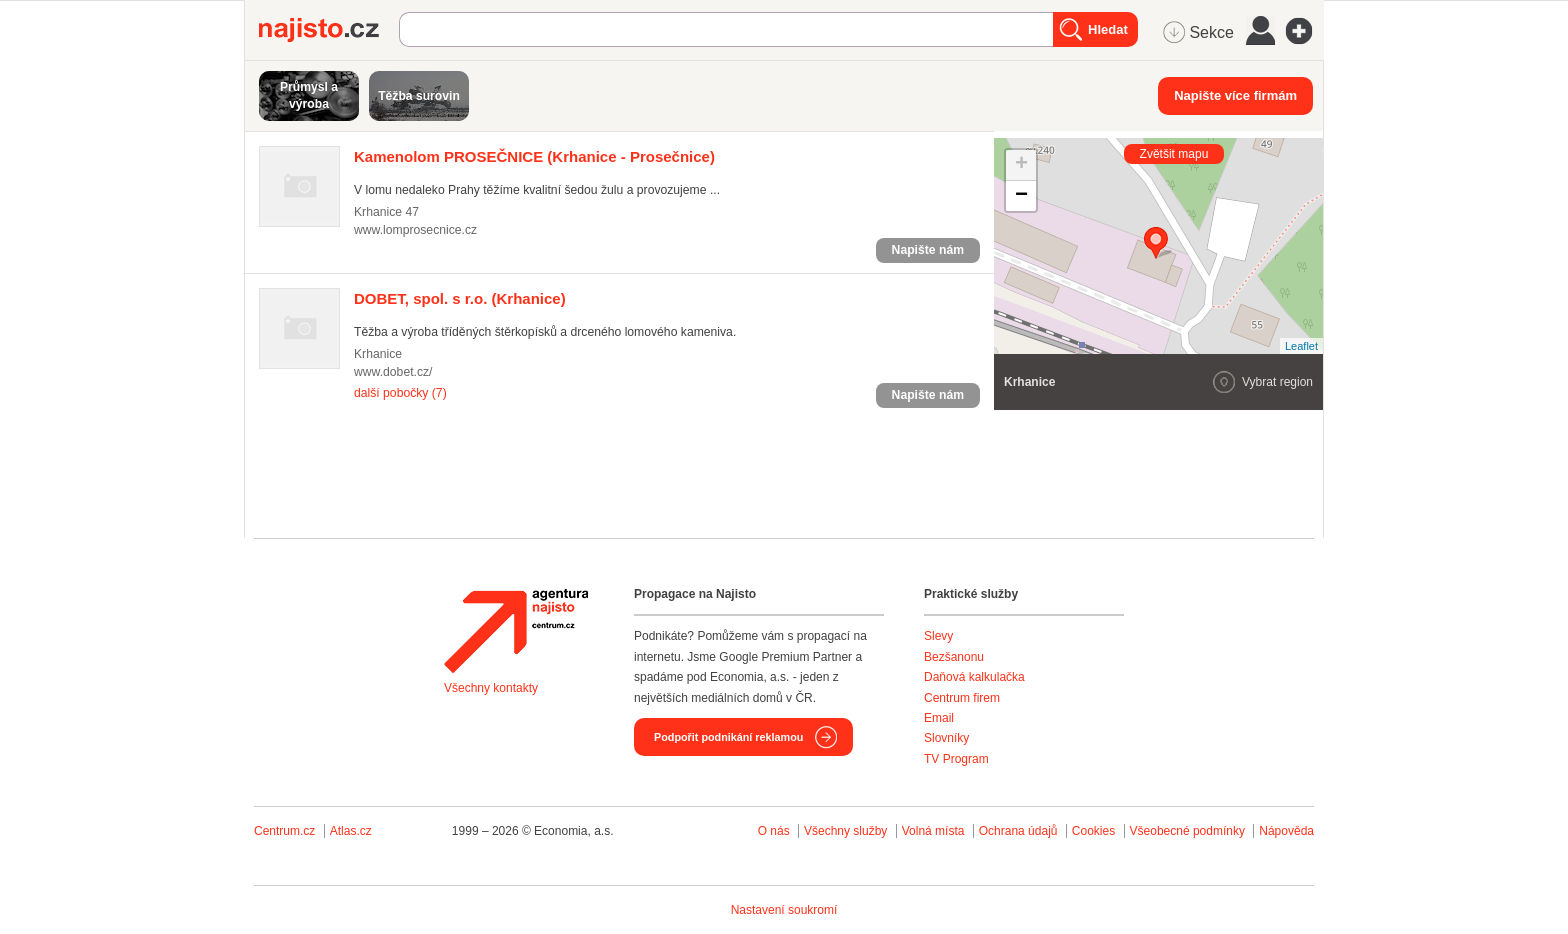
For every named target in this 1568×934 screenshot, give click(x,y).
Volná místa (933, 831)
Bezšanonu (954, 657)
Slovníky (946, 738)
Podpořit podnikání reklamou (728, 737)
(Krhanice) (460, 298)
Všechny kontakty (491, 688)
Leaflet (1301, 346)
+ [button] (1021, 165)
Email (939, 718)
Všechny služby (847, 831)
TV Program (956, 759)
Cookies (1093, 831)
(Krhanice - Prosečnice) (534, 156)
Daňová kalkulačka (974, 677)
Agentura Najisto (516, 631)
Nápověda (1286, 831)
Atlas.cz (351, 831)
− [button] (1021, 196)
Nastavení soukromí (784, 910)
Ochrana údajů (1018, 831)
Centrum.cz (284, 831)
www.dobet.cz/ (393, 372)
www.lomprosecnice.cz (415, 230)
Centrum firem (962, 698)
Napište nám (928, 250)
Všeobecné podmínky (1187, 831)
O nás (774, 831)
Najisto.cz (329, 30)
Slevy (938, 636)
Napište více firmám (1235, 95)
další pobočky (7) (400, 393)
